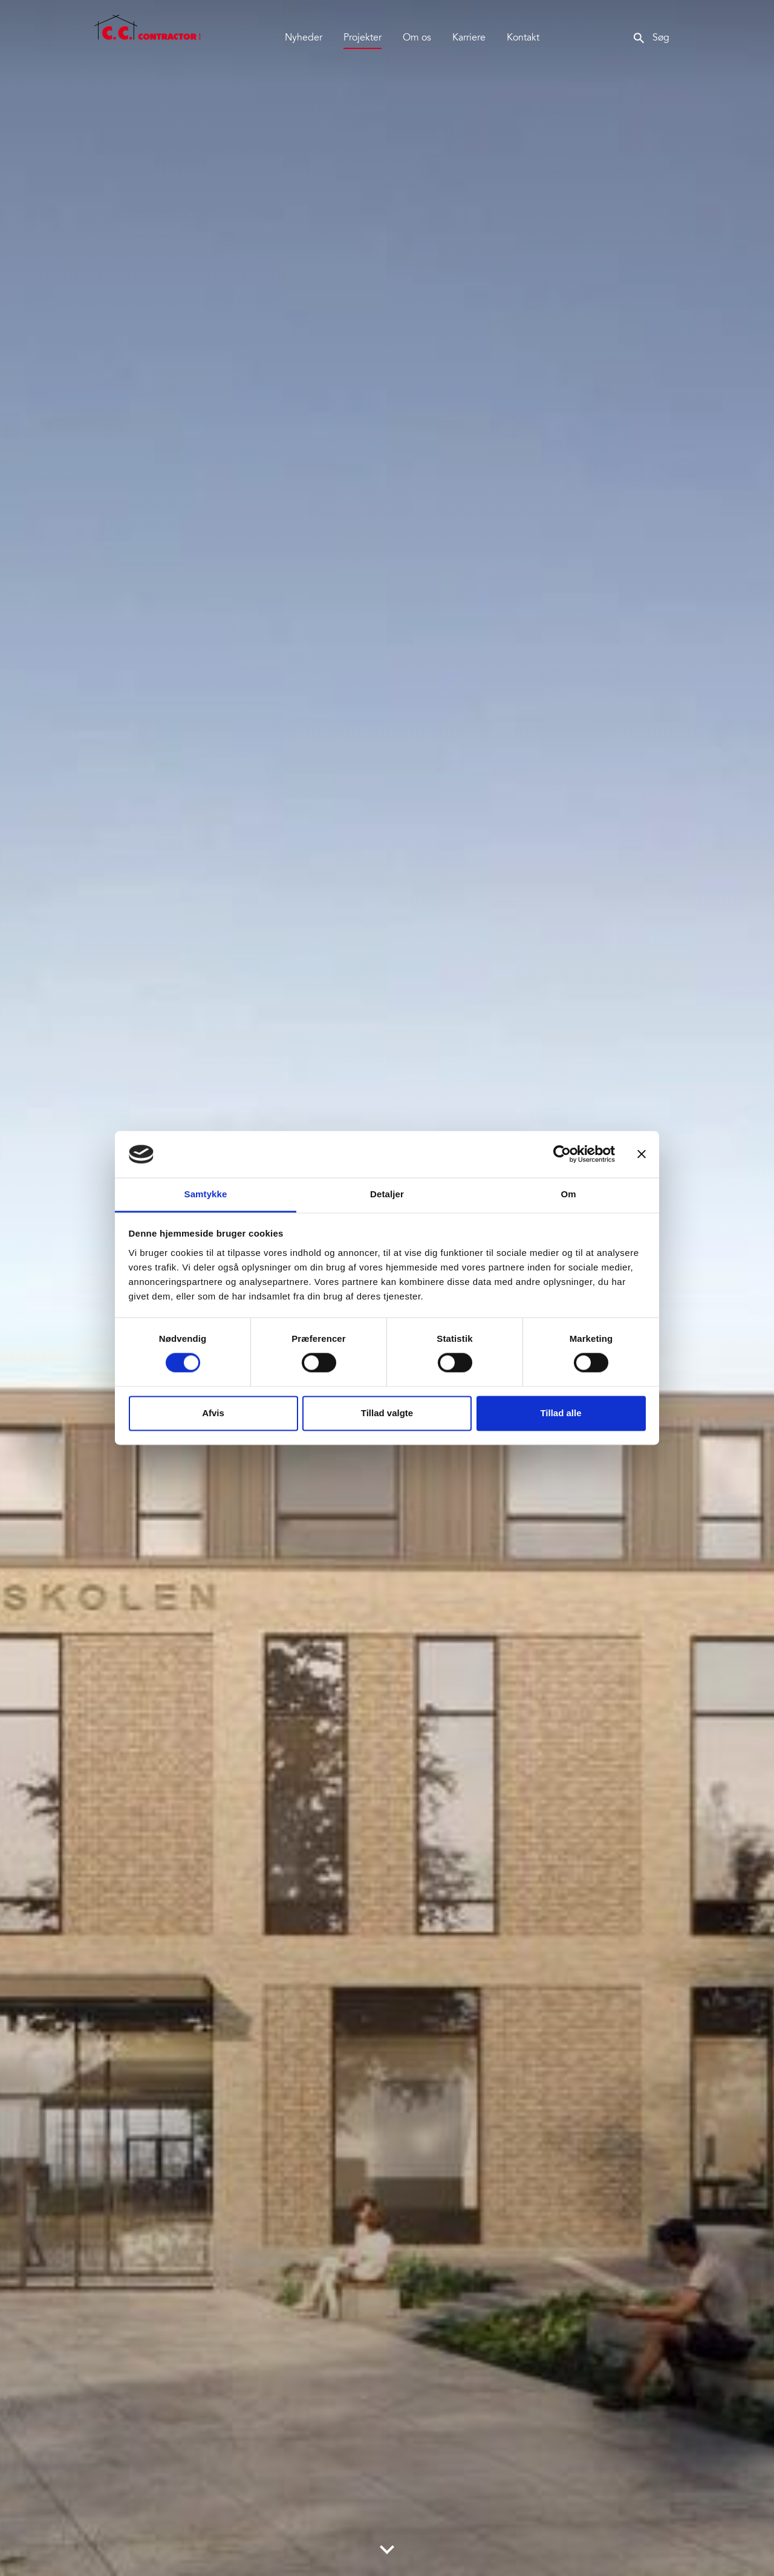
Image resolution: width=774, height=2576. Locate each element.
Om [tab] (568, 1194)
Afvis (213, 1413)
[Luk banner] (641, 1154)
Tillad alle (560, 1413)
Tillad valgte (387, 1413)
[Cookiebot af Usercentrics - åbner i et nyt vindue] (562, 1154)
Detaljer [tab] (387, 1194)
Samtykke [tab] (205, 1194)
